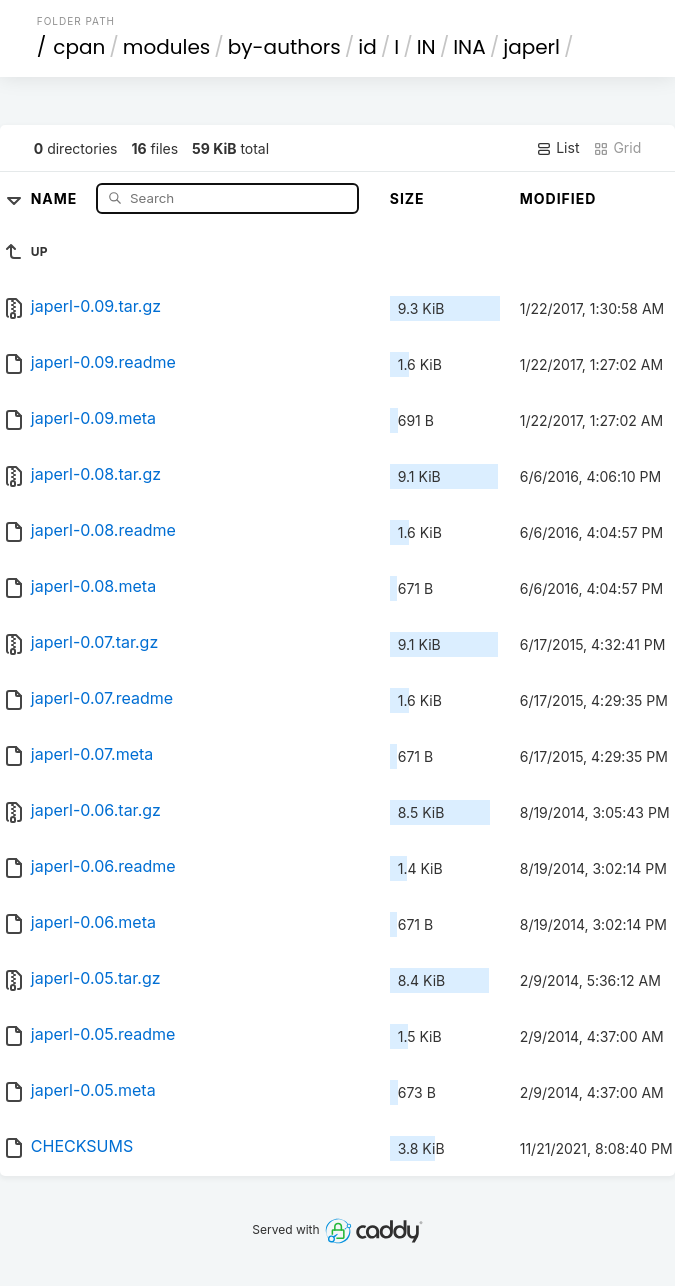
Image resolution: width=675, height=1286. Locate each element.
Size (407, 198)
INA (469, 47)
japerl (531, 47)
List (557, 148)
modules (166, 47)
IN (426, 47)
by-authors (284, 47)
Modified (558, 198)
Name (56, 197)
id (367, 47)
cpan (79, 47)
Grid (617, 148)
